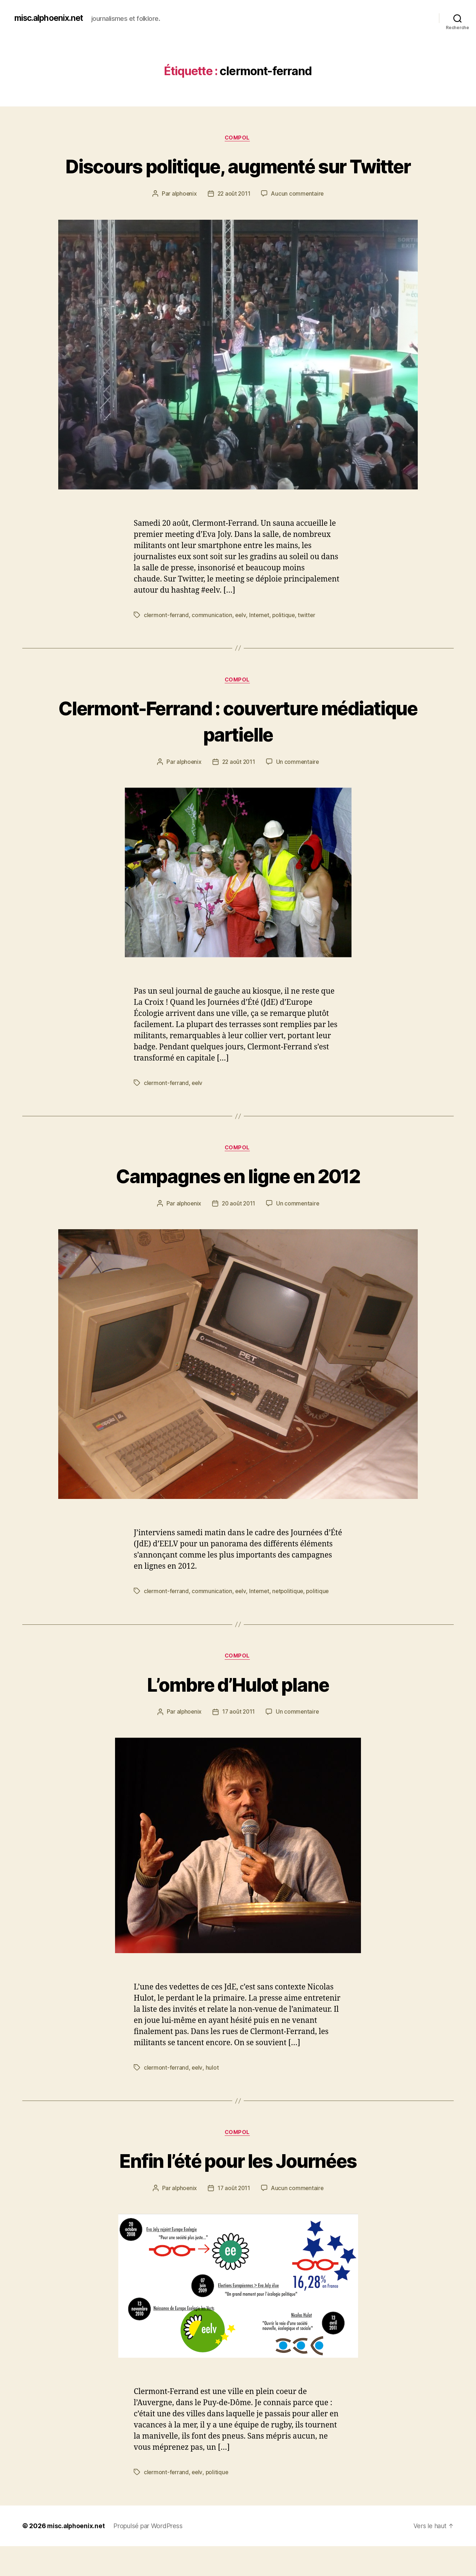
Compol (238, 138)
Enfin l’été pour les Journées (238, 2189)
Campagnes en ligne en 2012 (238, 1203)
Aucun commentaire (298, 220)
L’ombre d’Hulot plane (238, 1713)
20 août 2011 (238, 1232)
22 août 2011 (233, 220)
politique (285, 642)
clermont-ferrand (166, 642)
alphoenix (183, 220)
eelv (241, 642)
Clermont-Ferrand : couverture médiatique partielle (238, 748)
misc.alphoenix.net (50, 18)
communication (212, 642)
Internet (260, 642)
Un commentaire (298, 789)
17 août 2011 (239, 1741)
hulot (213, 2096)
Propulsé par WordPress (149, 2555)
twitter (309, 642)
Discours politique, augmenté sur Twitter (238, 179)
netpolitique (290, 1619)
